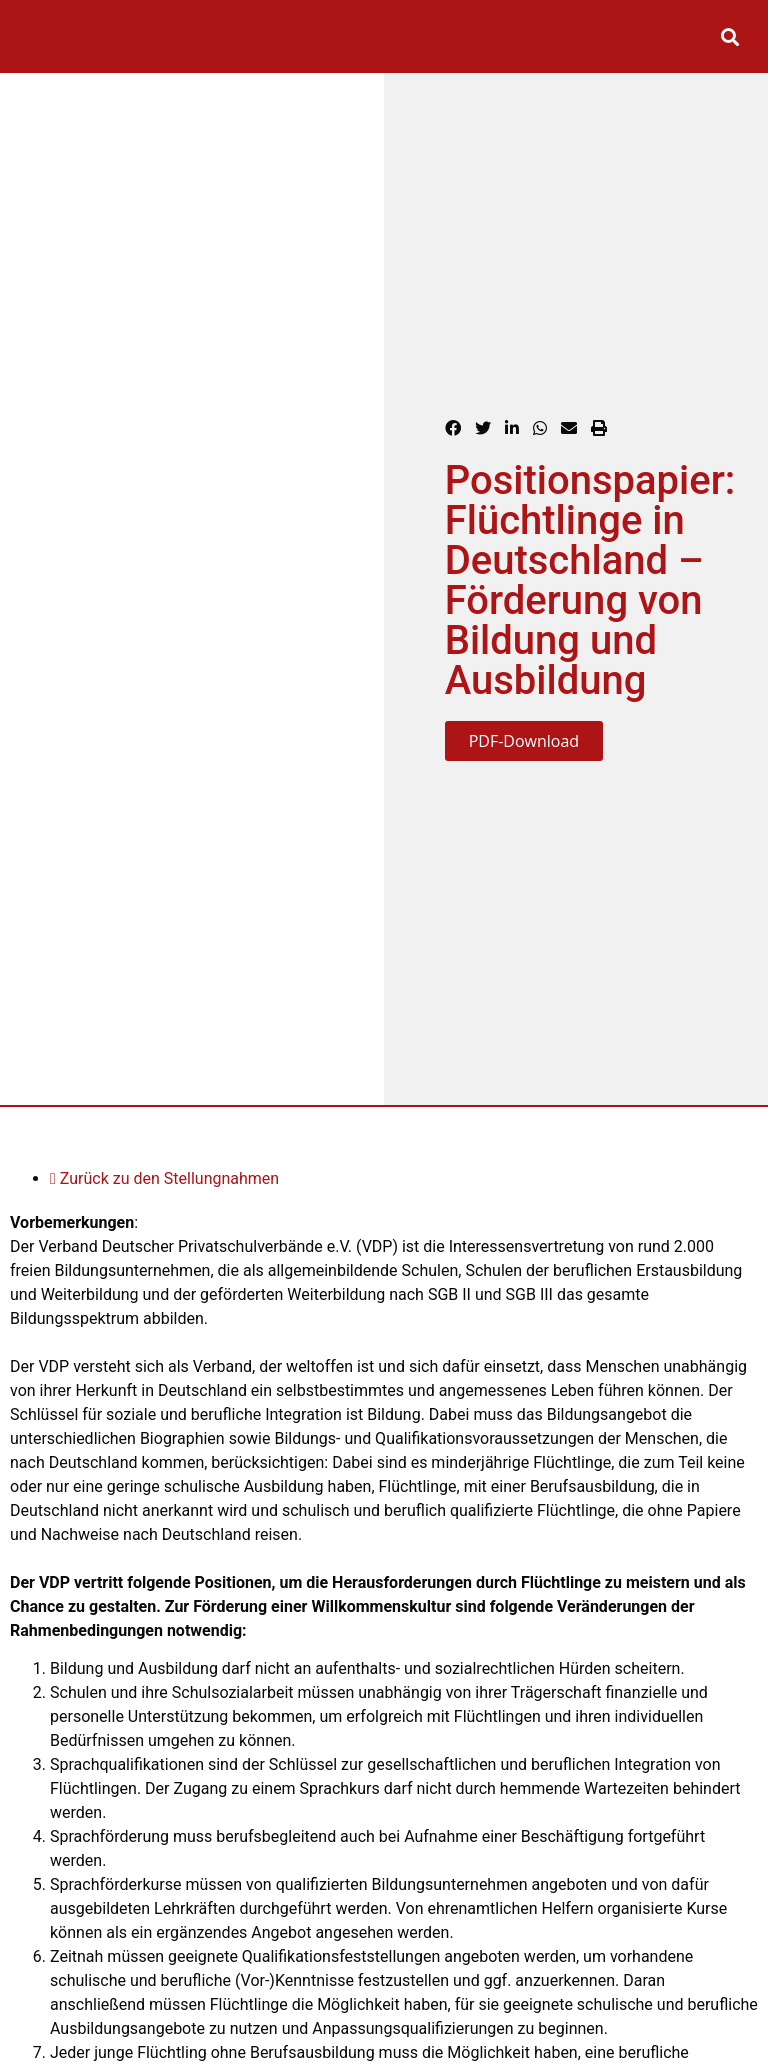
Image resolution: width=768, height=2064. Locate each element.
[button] (675, 36)
